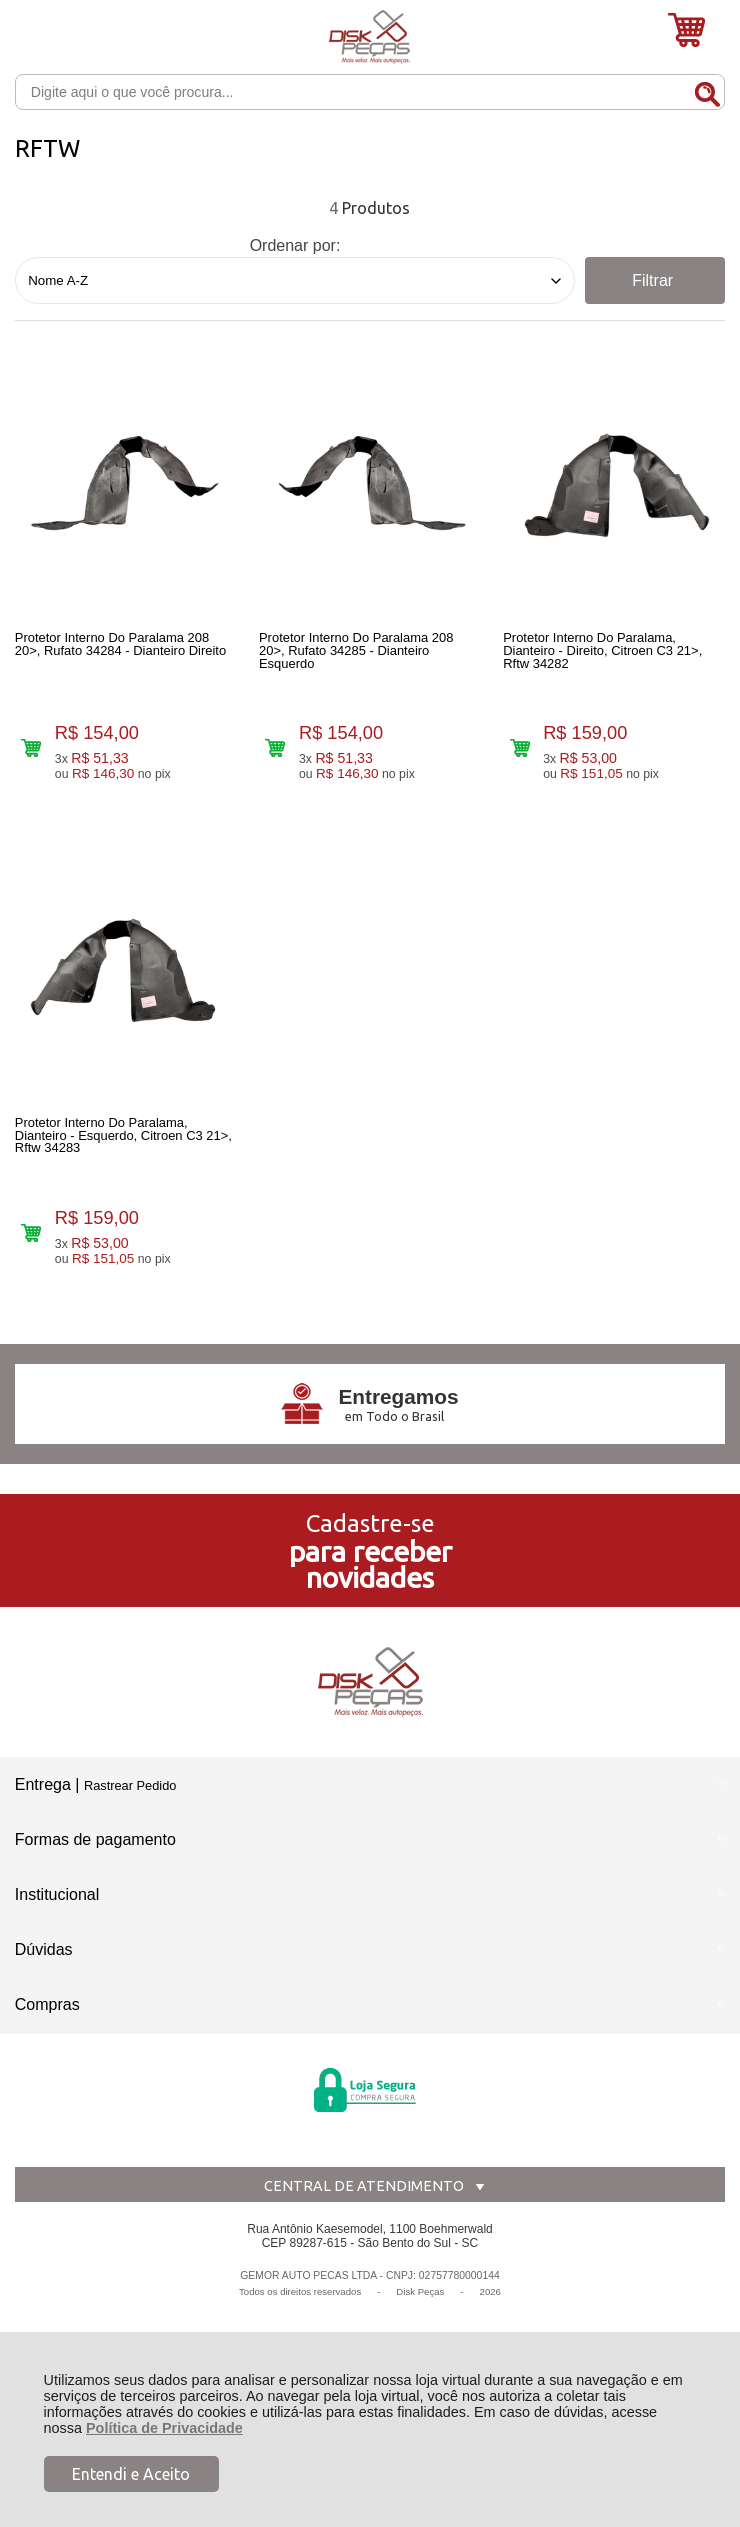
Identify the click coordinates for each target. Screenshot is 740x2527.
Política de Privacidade (164, 2428)
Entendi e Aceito (131, 2474)
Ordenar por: (295, 245)
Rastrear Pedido (130, 1805)
